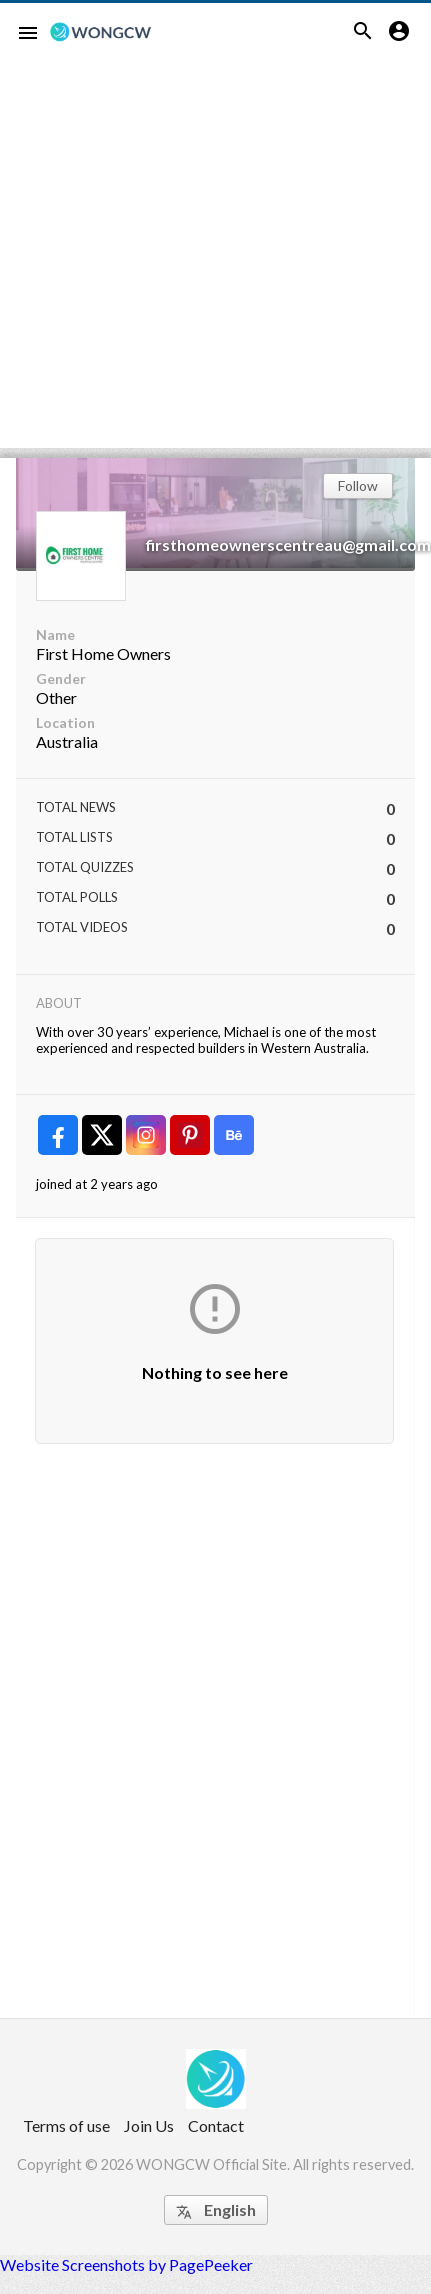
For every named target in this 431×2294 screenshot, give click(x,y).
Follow (358, 485)
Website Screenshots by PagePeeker (126, 2264)
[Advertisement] (187, 260)
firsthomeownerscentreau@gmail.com (288, 544)
